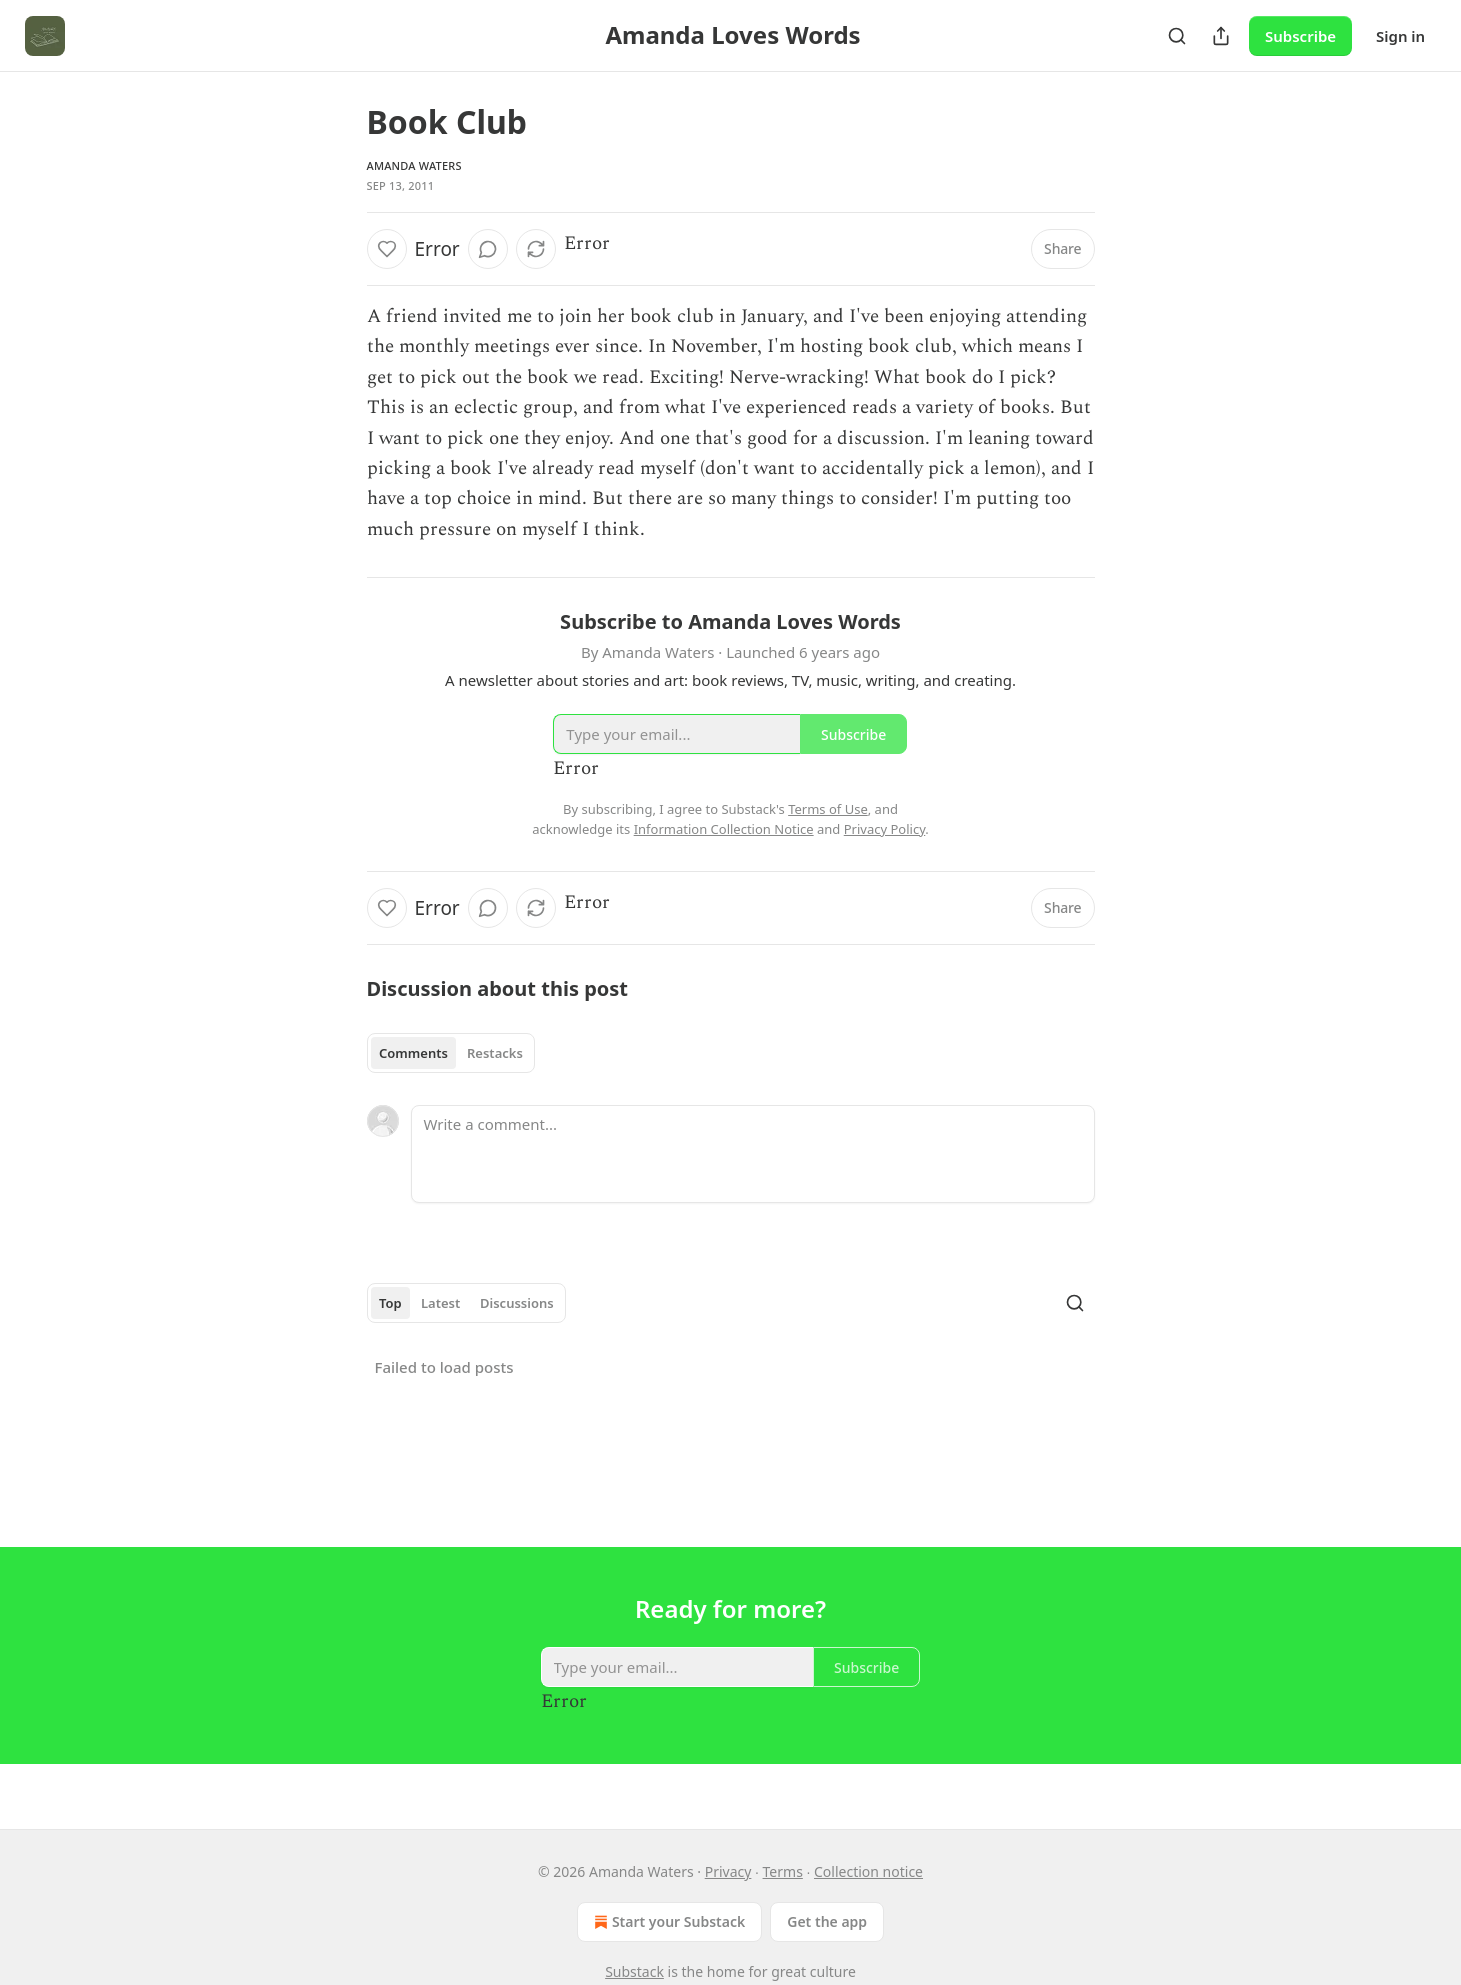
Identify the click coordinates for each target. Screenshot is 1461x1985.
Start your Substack (667, 1922)
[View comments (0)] (488, 249)
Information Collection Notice (724, 829)
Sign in (1400, 36)
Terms (783, 1871)
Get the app (827, 1921)
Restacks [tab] (495, 1053)
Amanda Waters (414, 165)
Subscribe (1300, 36)
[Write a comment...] (753, 1154)
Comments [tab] (413, 1053)
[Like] (387, 249)
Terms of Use (828, 809)
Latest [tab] (440, 1303)
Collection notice (868, 1871)
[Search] (1177, 36)
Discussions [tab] (517, 1303)
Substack (634, 1971)
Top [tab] (390, 1303)
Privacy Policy (885, 829)
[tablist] (451, 1053)
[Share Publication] (1221, 36)
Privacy (728, 1871)
